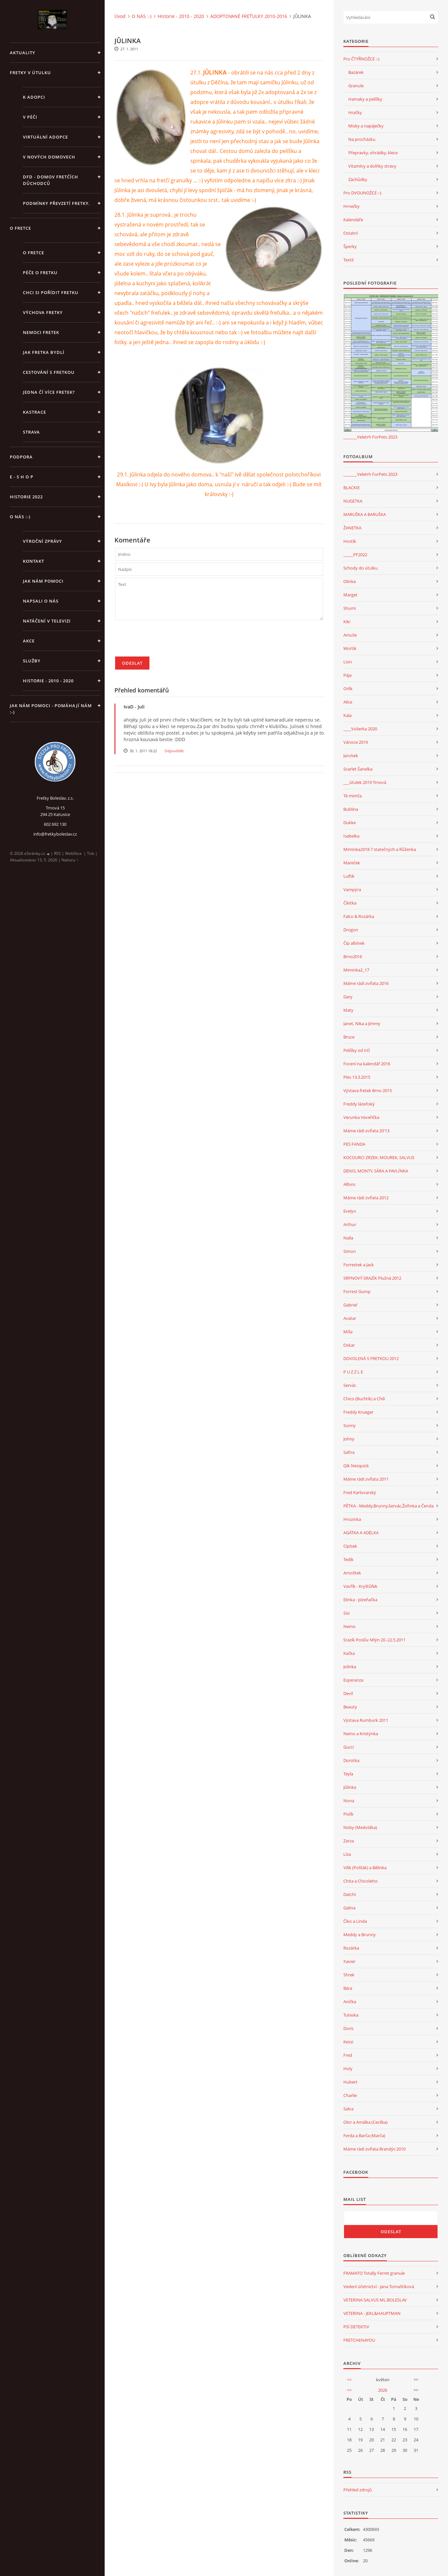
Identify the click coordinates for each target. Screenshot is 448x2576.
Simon (349, 1251)
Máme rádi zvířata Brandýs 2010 (374, 2149)
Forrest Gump (356, 1291)
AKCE (29, 641)
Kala (347, 715)
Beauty (350, 1707)
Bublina (350, 809)
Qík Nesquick (356, 1466)
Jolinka (349, 1667)
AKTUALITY (22, 53)
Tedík (348, 1559)
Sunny (349, 1425)
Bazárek (356, 72)
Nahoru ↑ (69, 860)
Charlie (350, 2095)
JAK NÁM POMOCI (43, 581)
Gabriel (350, 1305)
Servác (349, 1385)
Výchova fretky (43, 312)
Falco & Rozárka (358, 916)
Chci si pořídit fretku (50, 292)
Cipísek (350, 1546)
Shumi (349, 608)
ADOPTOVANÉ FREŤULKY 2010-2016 (248, 16)
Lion (347, 662)
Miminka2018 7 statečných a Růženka (379, 849)
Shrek (348, 1975)
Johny (348, 1439)
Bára (347, 1988)
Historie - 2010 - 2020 (48, 681)
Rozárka (351, 1948)
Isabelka (351, 836)
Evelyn (349, 1211)
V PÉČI (30, 117)
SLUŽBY (32, 661)
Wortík (349, 648)
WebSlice (73, 853)
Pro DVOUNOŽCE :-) (362, 193)
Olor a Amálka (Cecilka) (365, 2122)
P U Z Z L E (353, 1372)
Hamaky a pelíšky (365, 99)
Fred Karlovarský (359, 1492)
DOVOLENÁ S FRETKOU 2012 (371, 1358)
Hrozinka (352, 1519)
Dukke (349, 822)
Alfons (349, 1184)
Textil (348, 260)
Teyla (348, 1774)
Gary (348, 997)
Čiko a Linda (355, 1921)
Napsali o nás (41, 601)
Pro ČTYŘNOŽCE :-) (361, 59)
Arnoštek (352, 1573)
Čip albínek (354, 943)
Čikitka (349, 903)
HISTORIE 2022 (26, 497)
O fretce (33, 253)
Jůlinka (349, 1787)
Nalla (348, 1238)
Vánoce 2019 (355, 742)
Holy (348, 2068)
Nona (348, 1800)
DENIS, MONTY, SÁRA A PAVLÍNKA (375, 1171)
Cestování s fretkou (49, 372)
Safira (348, 1452)
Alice (347, 702)
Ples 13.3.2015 (356, 1077)
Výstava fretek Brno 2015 (367, 1090)
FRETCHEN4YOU (359, 2340)
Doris (348, 2028)
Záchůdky (357, 179)
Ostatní (350, 233)
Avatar (349, 1318)
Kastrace (34, 412)
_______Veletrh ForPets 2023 (370, 437)
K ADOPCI (34, 97)
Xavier (349, 1961)
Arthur (349, 1224)
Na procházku (361, 139)
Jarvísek (350, 755)
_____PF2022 (355, 554)
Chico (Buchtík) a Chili (364, 1399)
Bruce (348, 1037)
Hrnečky (351, 206)
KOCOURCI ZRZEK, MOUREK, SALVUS (378, 1157)
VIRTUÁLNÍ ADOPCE (45, 137)
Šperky (350, 246)
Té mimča (352, 796)
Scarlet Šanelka (357, 769)
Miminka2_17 (356, 970)
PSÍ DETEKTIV (356, 2327)
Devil (348, 1693)
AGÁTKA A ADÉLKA (361, 1533)
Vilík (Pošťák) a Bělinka (365, 1867)
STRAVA (31, 432)
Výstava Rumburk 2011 (365, 1720)
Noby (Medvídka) (360, 1827)
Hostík (349, 541)
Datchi (349, 1894)
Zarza (348, 1841)
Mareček (351, 863)
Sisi (346, 1613)
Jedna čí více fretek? (49, 392)
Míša (348, 1332)
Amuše (350, 635)
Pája (347, 675)
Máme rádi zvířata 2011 (365, 1479)
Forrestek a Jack (358, 1265)
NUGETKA (352, 501)
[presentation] (165, 641)
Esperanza (353, 1680)
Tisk (90, 853)
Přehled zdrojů (357, 2490)
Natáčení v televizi (47, 621)
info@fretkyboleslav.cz (55, 834)
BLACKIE (351, 487)
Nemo (349, 1626)
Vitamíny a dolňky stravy (372, 166)
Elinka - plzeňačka (360, 1600)
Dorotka (351, 1760)
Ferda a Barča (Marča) (364, 2135)
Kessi (348, 2042)
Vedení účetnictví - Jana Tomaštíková (378, 2286)
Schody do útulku (360, 568)
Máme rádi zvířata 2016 (365, 983)
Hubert (350, 2082)
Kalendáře (353, 220)
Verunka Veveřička (361, 1117)
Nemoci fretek (41, 332)
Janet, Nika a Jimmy (361, 1023)
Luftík (348, 876)
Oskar (349, 1345)
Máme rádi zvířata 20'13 (366, 1131)
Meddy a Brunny (359, 1934)
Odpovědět (174, 750)
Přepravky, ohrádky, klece (373, 153)
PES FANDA (354, 1144)
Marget (350, 595)
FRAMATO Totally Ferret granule (374, 2273)
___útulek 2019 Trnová (364, 782)
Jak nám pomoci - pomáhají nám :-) (51, 709)
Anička (349, 2001)
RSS (57, 853)
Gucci (348, 1747)
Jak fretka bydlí (43, 352)
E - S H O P (21, 477)
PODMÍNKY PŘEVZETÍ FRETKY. (56, 203)
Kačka (349, 1653)
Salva (348, 2109)
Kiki (346, 621)
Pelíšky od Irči (356, 1050)
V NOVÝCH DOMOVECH (49, 157)
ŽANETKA (352, 528)
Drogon (350, 930)
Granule (356, 86)
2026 (382, 2390)
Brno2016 (352, 956)
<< (349, 2380)
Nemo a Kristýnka (360, 1734)
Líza (347, 1854)
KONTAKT (33, 561)
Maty (348, 1010)
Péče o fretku (40, 272)
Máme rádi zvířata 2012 (365, 1198)
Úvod (120, 16)
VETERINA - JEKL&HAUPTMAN (372, 2313)
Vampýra (352, 889)
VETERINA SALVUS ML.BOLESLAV (375, 2300)
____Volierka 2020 (360, 729)
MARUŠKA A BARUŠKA (364, 514)
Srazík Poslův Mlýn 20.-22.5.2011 (374, 1640)
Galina (349, 1908)
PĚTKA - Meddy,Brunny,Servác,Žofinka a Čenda (388, 1506)
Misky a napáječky (366, 126)
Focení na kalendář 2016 (366, 1064)
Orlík (348, 688)
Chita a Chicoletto (360, 1881)
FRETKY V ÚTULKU (30, 72)
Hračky (355, 112)
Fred (347, 2055)
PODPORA (21, 457)
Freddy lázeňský (359, 1104)
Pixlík (348, 1814)
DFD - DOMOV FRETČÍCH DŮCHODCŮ (50, 180)
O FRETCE (20, 228)
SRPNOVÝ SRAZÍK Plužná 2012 (372, 1278)
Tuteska (350, 2015)
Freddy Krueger (358, 1412)
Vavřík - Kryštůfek (360, 1586)
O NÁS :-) (20, 517)
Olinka (349, 581)
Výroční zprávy (42, 541)
